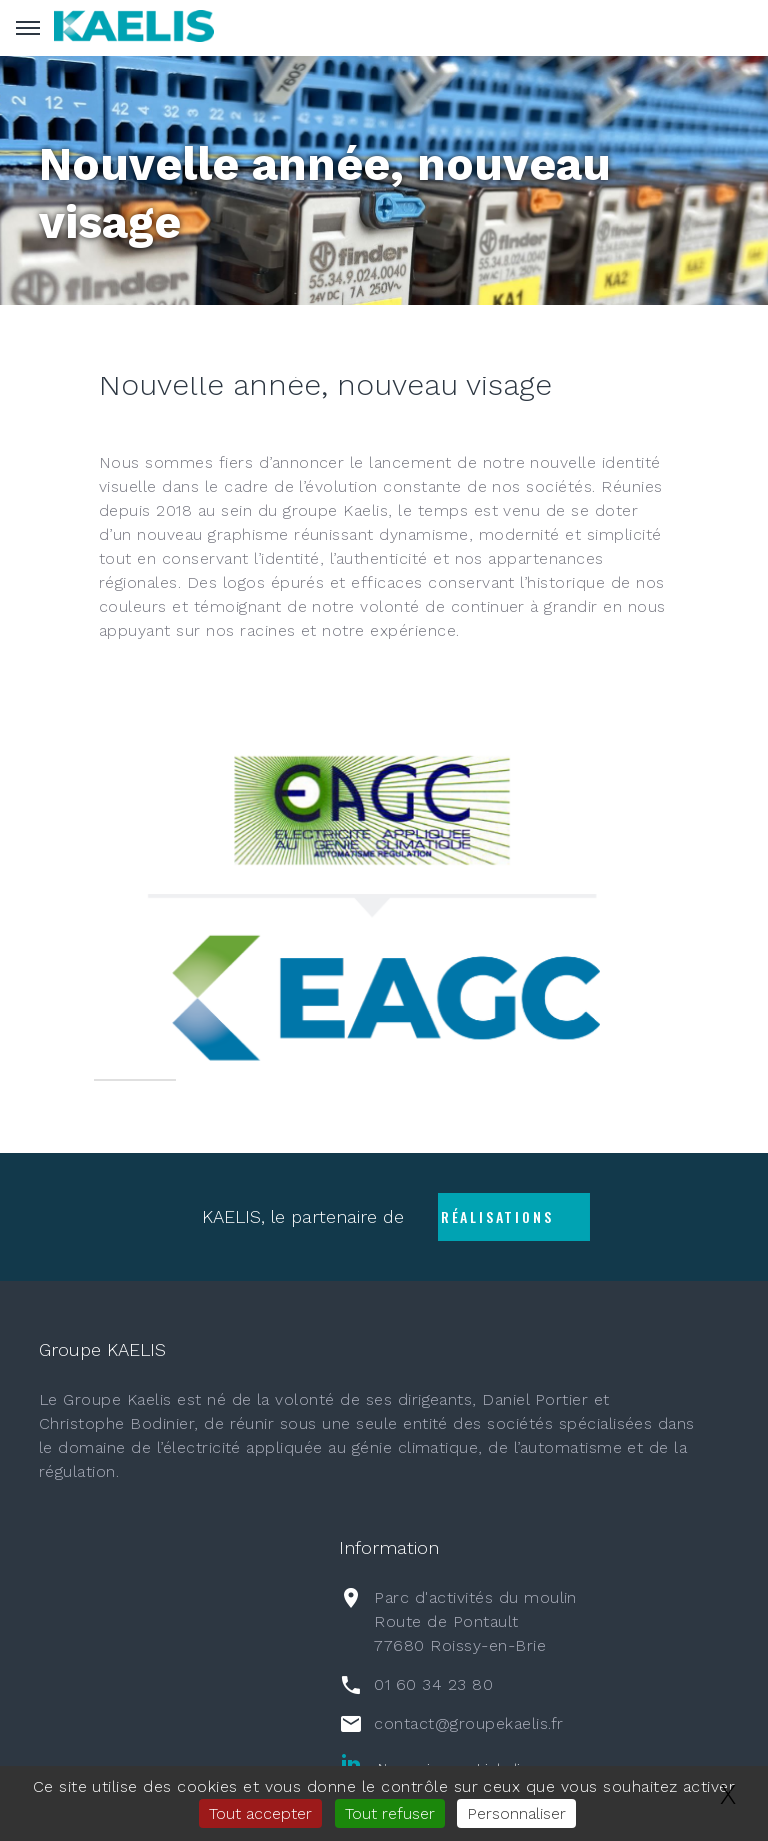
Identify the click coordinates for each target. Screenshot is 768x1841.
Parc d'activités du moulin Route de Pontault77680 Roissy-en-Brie (475, 1621)
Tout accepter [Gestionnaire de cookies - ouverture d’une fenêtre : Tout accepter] (260, 1813)
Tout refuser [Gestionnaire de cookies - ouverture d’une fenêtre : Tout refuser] (390, 1813)
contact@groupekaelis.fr (468, 1723)
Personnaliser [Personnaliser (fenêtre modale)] (516, 1813)
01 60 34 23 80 (433, 1684)
